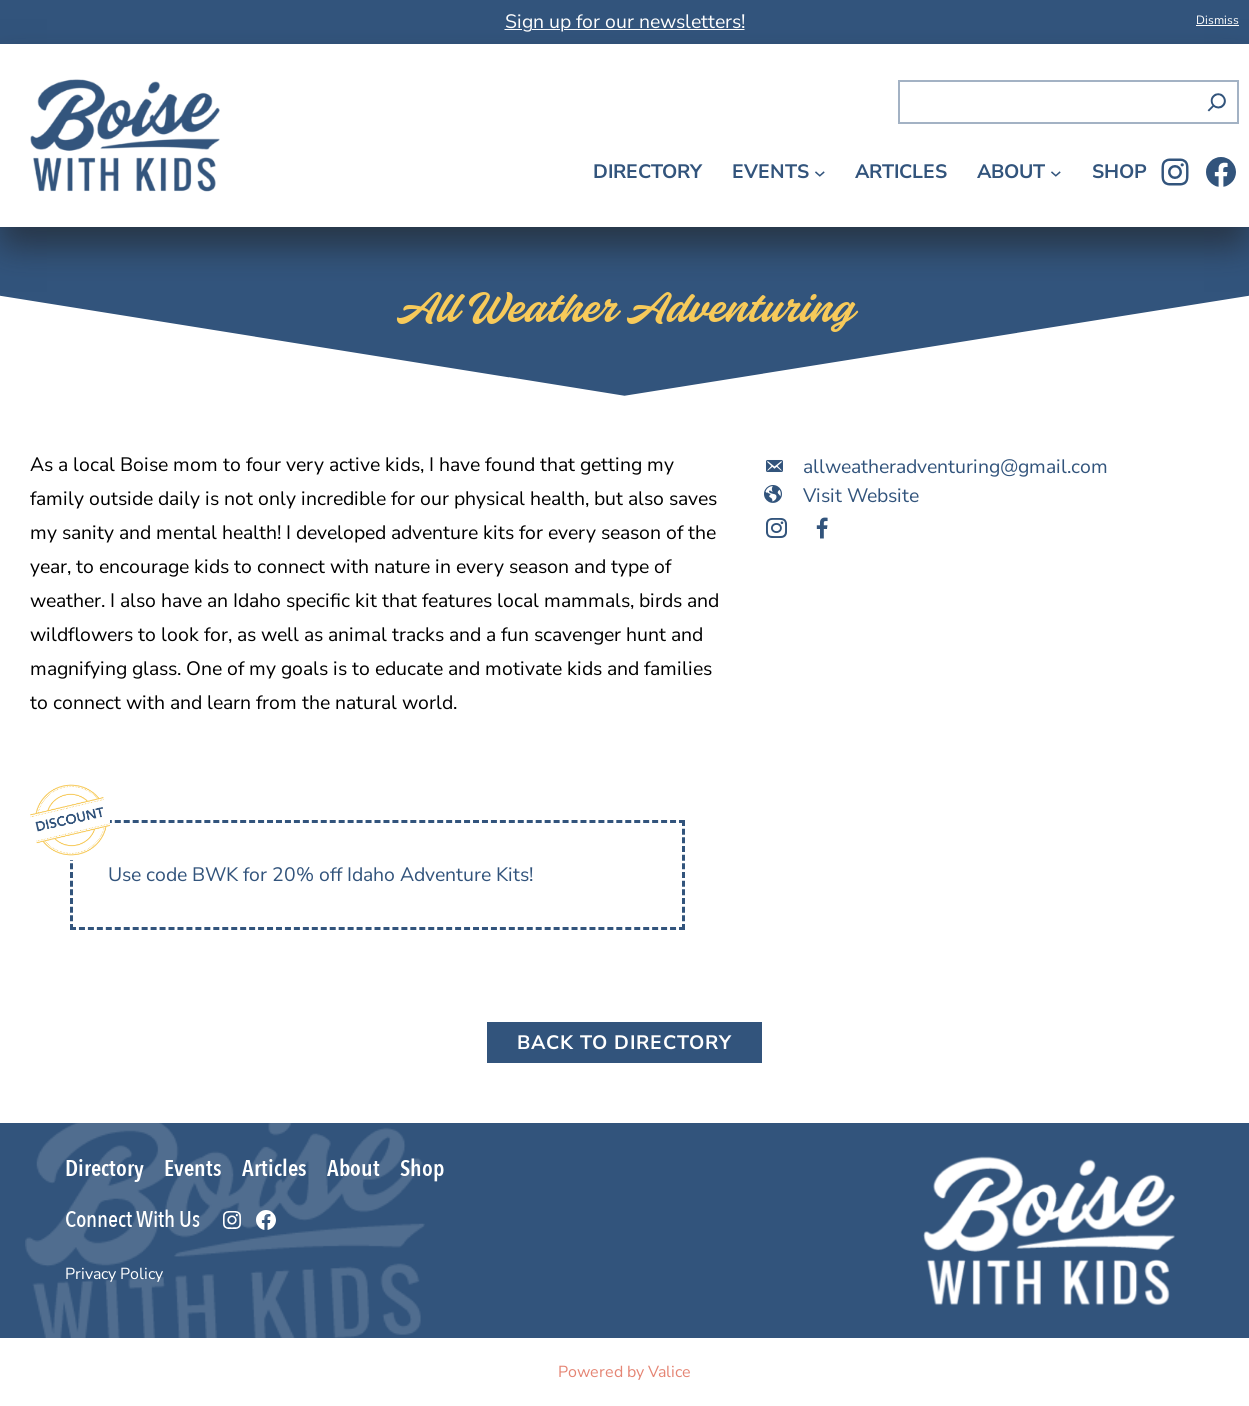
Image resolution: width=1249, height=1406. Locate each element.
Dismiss (1217, 20)
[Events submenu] (820, 172)
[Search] (1217, 102)
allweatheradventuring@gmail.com (955, 466)
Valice (669, 1372)
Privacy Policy (114, 1274)
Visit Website (861, 495)
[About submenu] (1056, 172)
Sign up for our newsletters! (625, 21)
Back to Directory (624, 1042)
